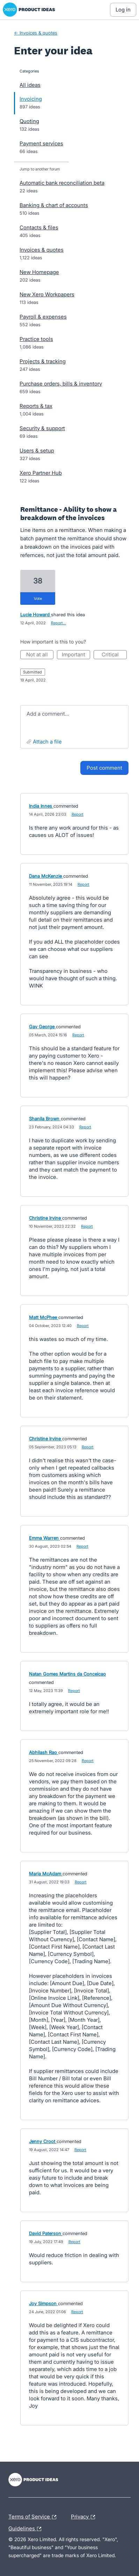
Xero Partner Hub (41, 473)
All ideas (30, 85)
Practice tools (36, 339)
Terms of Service (34, 2517)
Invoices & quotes (42, 249)
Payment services (41, 143)
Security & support (42, 428)
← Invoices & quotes (35, 33)
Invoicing (31, 99)
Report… (58, 622)
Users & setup (37, 450)
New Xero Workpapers (47, 294)
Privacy (84, 2517)
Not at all (40, 655)
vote (38, 598)
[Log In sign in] (123, 10)
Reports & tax (36, 406)
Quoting (29, 121)
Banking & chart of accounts (54, 205)
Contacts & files (39, 227)
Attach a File (47, 741)
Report (77, 814)
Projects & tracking (43, 361)
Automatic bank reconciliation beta (62, 183)
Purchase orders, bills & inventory (61, 383)
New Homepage (39, 272)
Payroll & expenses (43, 316)
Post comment (104, 767)
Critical (114, 655)
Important (76, 655)
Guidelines (26, 2529)
